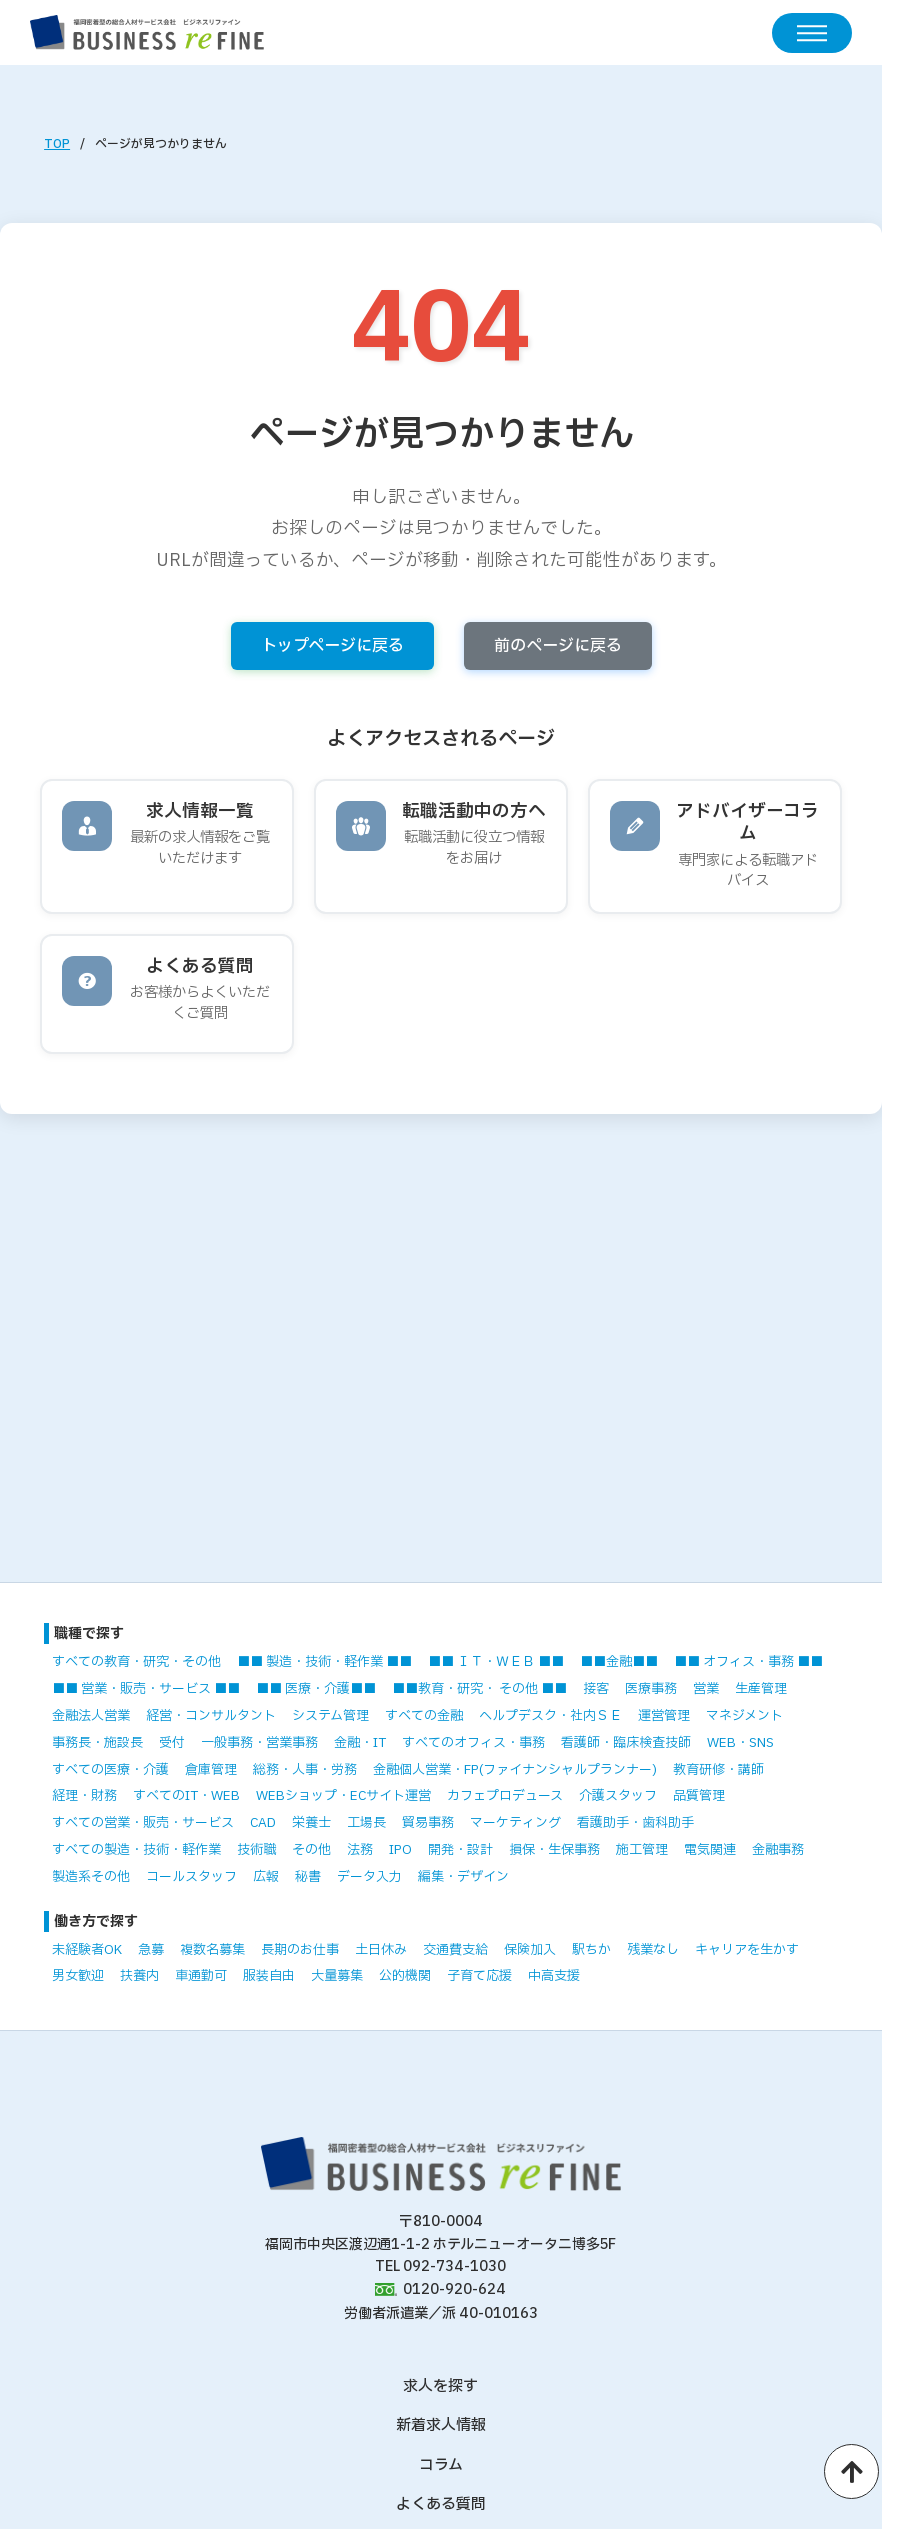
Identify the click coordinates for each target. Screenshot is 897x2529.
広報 (266, 1877)
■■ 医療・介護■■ (316, 1689)
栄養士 (311, 1823)
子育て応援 (479, 1976)
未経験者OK (87, 1950)
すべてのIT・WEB (186, 1796)
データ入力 (369, 1877)
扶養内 (139, 1976)
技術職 (256, 1850)
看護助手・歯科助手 (635, 1823)
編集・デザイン (463, 1877)
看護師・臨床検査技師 (626, 1743)
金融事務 (778, 1850)
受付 (172, 1743)
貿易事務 (428, 1823)
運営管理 (664, 1716)
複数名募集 (212, 1950)
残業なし (653, 1950)
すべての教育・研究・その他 (136, 1662)
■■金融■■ (619, 1662)
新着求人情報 (441, 2425)
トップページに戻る (332, 646)
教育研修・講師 (718, 1770)
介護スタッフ (618, 1796)
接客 (596, 1689)
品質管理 (699, 1796)
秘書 (308, 1877)
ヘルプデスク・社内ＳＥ (550, 1716)
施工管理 (642, 1850)
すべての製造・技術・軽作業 (136, 1850)
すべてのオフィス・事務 (473, 1743)
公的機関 (405, 1976)
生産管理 (761, 1689)
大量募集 (337, 1976)
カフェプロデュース (505, 1796)
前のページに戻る (558, 646)
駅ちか (591, 1950)
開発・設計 (460, 1850)
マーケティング (515, 1823)
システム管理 (330, 1716)
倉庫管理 (211, 1770)
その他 (311, 1850)
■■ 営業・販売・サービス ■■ (146, 1689)
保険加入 (530, 1950)
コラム (441, 2465)
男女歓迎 (78, 1976)
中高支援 (554, 1976)
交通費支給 (455, 1950)
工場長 (366, 1823)
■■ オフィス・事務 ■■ (748, 1662)
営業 (706, 1689)
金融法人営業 (91, 1716)
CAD (263, 1823)
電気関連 (710, 1850)
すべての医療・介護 (110, 1770)
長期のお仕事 (300, 1950)
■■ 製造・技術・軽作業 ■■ (324, 1662)
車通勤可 (201, 1976)
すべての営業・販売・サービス (143, 1823)
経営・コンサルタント (211, 1716)
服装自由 (269, 1976)
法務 (360, 1850)
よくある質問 (441, 2504)
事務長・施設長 (97, 1743)
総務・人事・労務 (305, 1770)
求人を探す (440, 2386)
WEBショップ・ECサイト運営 (343, 1796)
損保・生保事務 (554, 1850)
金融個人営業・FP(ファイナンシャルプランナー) (515, 1770)
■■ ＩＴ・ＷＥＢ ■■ (496, 1662)
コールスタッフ (191, 1877)
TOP (57, 144)
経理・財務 (84, 1796)
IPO (400, 1850)
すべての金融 (424, 1716)
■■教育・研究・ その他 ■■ (479, 1689)
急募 (151, 1950)
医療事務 (651, 1689)
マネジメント (744, 1716)
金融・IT (360, 1743)
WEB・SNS (740, 1743)
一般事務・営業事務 (259, 1743)
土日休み (381, 1950)
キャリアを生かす (747, 1950)
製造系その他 (91, 1877)
